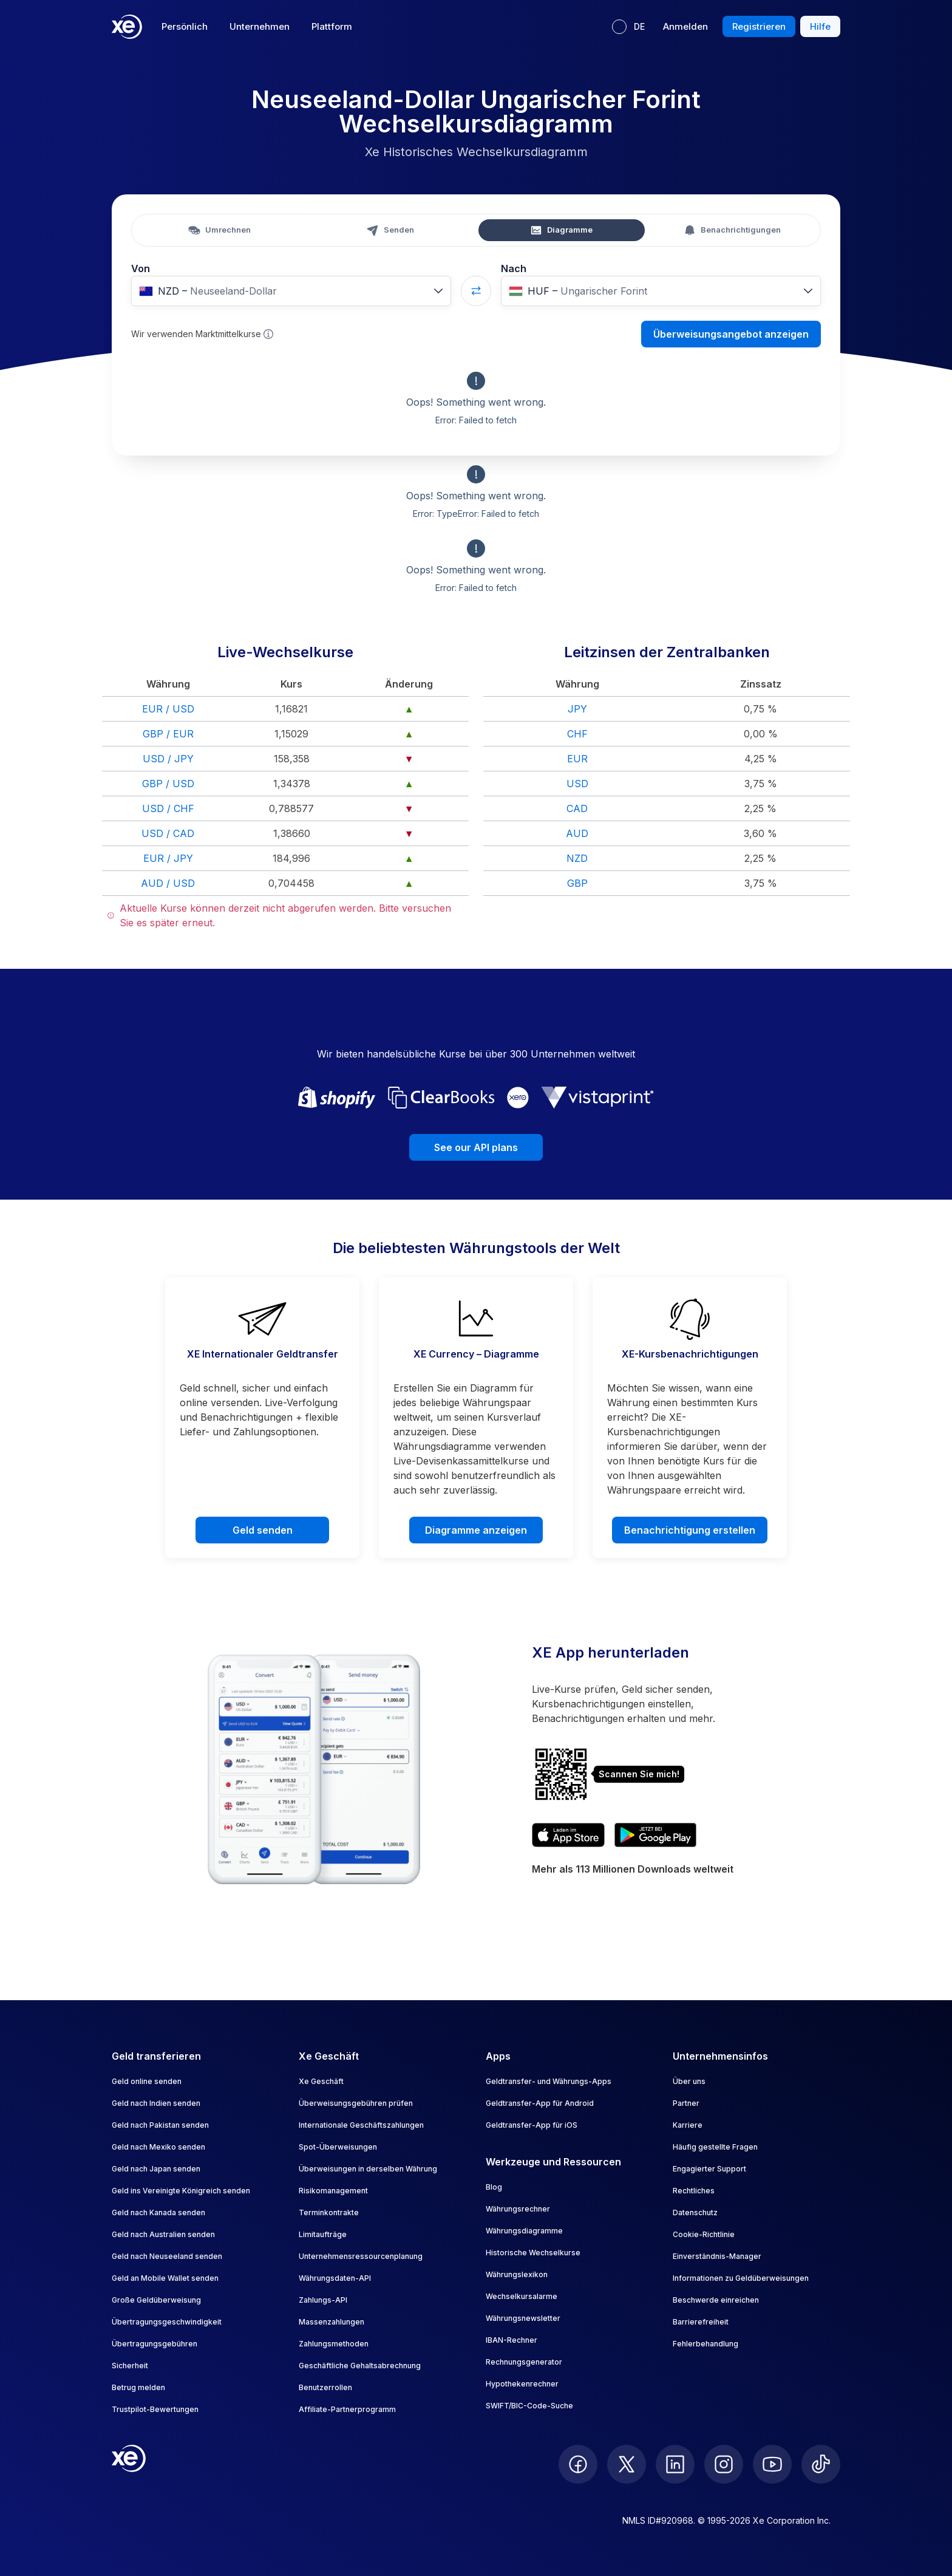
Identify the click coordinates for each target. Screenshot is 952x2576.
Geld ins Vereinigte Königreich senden (181, 2190)
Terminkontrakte (329, 2212)
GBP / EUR (168, 734)
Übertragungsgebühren (154, 2343)
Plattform (331, 26)
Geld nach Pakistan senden (160, 2125)
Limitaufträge (323, 2234)
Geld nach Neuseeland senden (167, 2256)
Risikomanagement (333, 2190)
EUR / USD (168, 709)
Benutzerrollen (325, 2387)
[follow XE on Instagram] (723, 2464)
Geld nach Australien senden (163, 2234)
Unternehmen (259, 26)
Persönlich (185, 26)
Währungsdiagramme (524, 2230)
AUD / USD (168, 883)
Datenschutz (695, 2212)
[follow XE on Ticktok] (820, 2464)
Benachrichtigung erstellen (689, 1530)
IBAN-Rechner (511, 2340)
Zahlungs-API (323, 2299)
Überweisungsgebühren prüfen (356, 2103)
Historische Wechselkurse (533, 2252)
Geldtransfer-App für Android (540, 2103)
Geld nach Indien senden (156, 2103)
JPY (577, 709)
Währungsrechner (518, 2208)
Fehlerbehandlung (705, 2343)
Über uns (689, 2081)
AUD (577, 833)
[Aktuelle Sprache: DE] (628, 27)
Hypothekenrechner (522, 2383)
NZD (577, 858)
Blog (494, 2187)
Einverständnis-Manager (717, 2256)
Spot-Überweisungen (338, 2146)
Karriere (687, 2125)
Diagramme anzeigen (476, 1530)
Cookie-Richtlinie (704, 2234)
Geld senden (263, 1530)
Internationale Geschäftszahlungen (361, 2125)
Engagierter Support (709, 2168)
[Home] (127, 27)
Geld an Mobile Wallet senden (165, 2278)
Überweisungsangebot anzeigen (731, 334)
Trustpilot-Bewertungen (155, 2409)
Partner (686, 2103)
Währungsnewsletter (523, 2318)
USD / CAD (167, 833)
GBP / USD (168, 783)
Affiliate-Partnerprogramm (347, 2409)
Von (140, 268)
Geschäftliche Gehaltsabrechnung (360, 2365)
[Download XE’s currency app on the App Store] (568, 1835)
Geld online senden (147, 2081)
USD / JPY (168, 759)
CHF (577, 734)
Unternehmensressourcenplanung (361, 2256)
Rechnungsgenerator (524, 2361)
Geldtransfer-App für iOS (531, 2125)
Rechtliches (694, 2190)
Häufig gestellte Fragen (715, 2146)
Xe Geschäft (321, 2081)
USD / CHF (168, 808)
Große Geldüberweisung (156, 2299)
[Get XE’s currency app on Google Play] (655, 1835)
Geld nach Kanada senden (158, 2212)
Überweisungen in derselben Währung (368, 2168)
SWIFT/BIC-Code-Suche (529, 2405)
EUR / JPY (168, 858)
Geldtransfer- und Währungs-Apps (548, 2081)
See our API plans (476, 1147)
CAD (577, 808)
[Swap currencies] (476, 291)
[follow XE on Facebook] (578, 2464)
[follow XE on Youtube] (772, 2464)
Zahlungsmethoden (334, 2343)
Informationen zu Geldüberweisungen (741, 2278)
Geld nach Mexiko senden (158, 2146)
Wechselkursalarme (521, 2296)
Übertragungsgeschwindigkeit (167, 2321)
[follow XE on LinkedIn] (675, 2464)
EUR (577, 759)
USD (577, 783)
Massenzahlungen (331, 2321)
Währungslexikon (517, 2274)
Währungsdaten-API (335, 2278)
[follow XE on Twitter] (626, 2464)
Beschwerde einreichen (716, 2299)
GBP (577, 883)
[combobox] (291, 291)
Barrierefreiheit (701, 2321)
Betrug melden (138, 2387)
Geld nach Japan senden (156, 2168)
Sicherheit (130, 2365)
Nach (513, 268)
